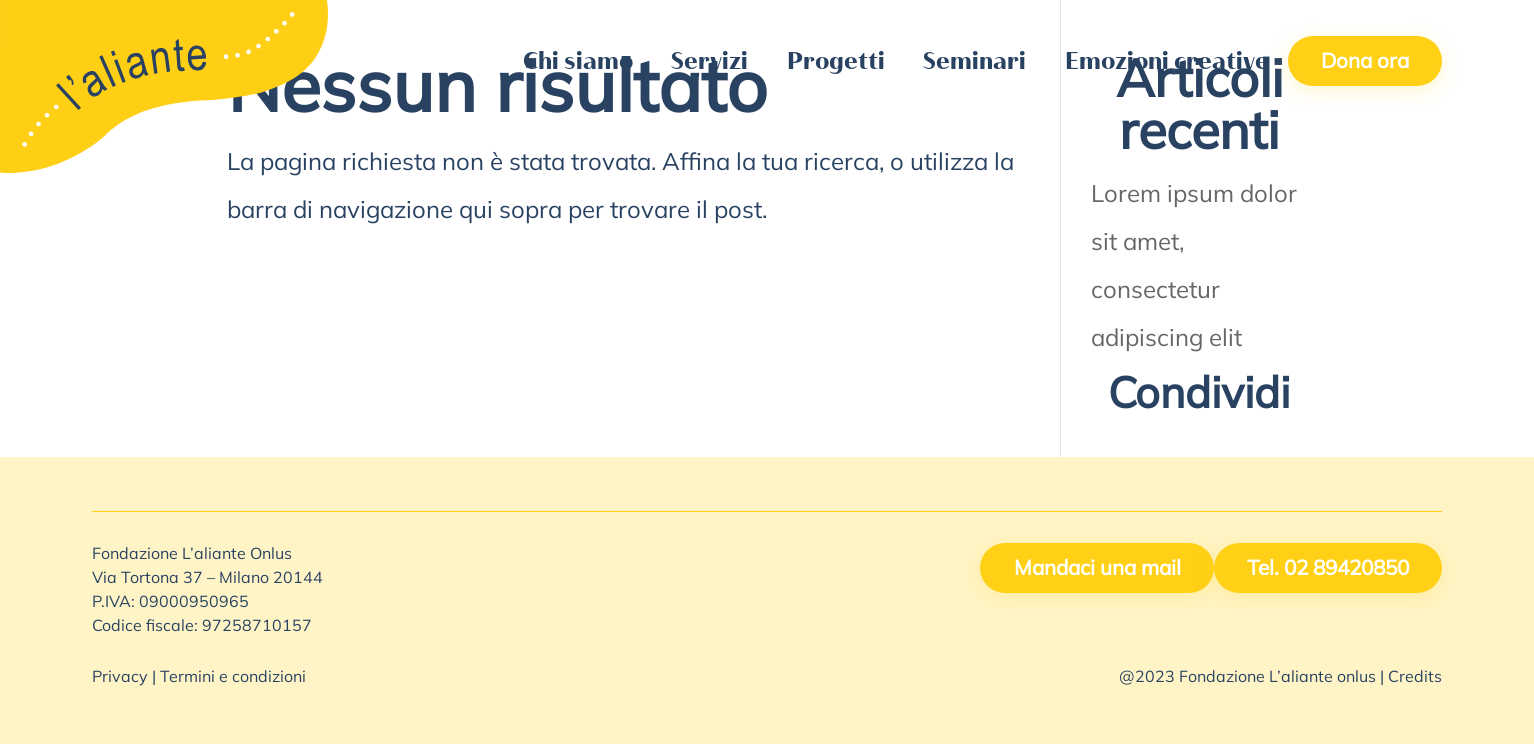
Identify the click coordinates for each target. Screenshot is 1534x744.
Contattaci (956, 20)
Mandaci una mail (1097, 569)
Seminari (974, 60)
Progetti (836, 60)
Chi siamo (578, 60)
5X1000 (845, 20)
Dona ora (1365, 62)
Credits (1415, 678)
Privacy (120, 678)
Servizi (709, 60)
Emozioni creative (1167, 60)
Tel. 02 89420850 (1328, 569)
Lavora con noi (1096, 20)
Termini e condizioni (233, 678)
